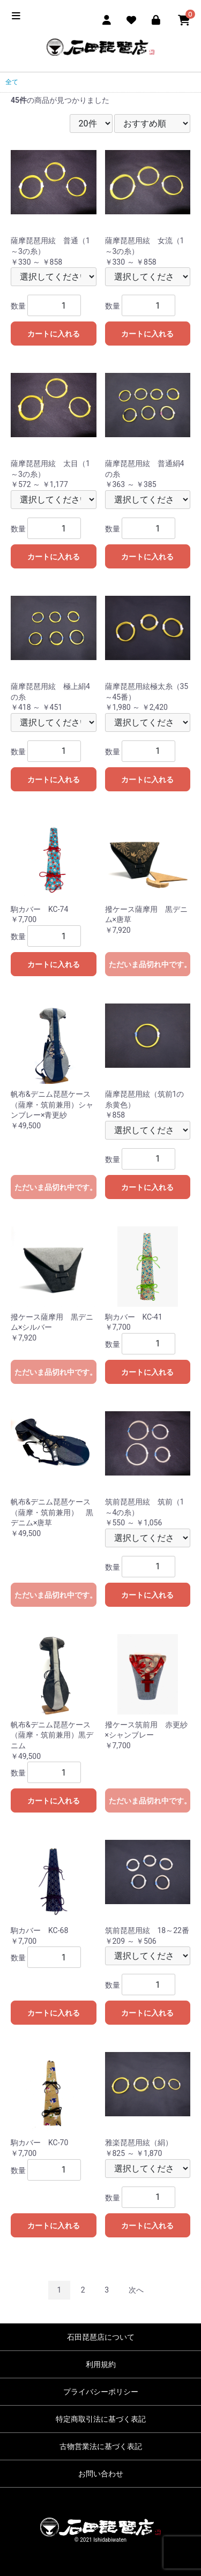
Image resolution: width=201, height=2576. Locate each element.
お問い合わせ (100, 2473)
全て (11, 82)
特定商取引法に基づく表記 (101, 2419)
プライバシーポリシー (100, 2391)
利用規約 (101, 2364)
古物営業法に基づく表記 (100, 2446)
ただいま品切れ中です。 (150, 964)
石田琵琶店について (101, 2337)
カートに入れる (53, 334)
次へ (136, 2290)
